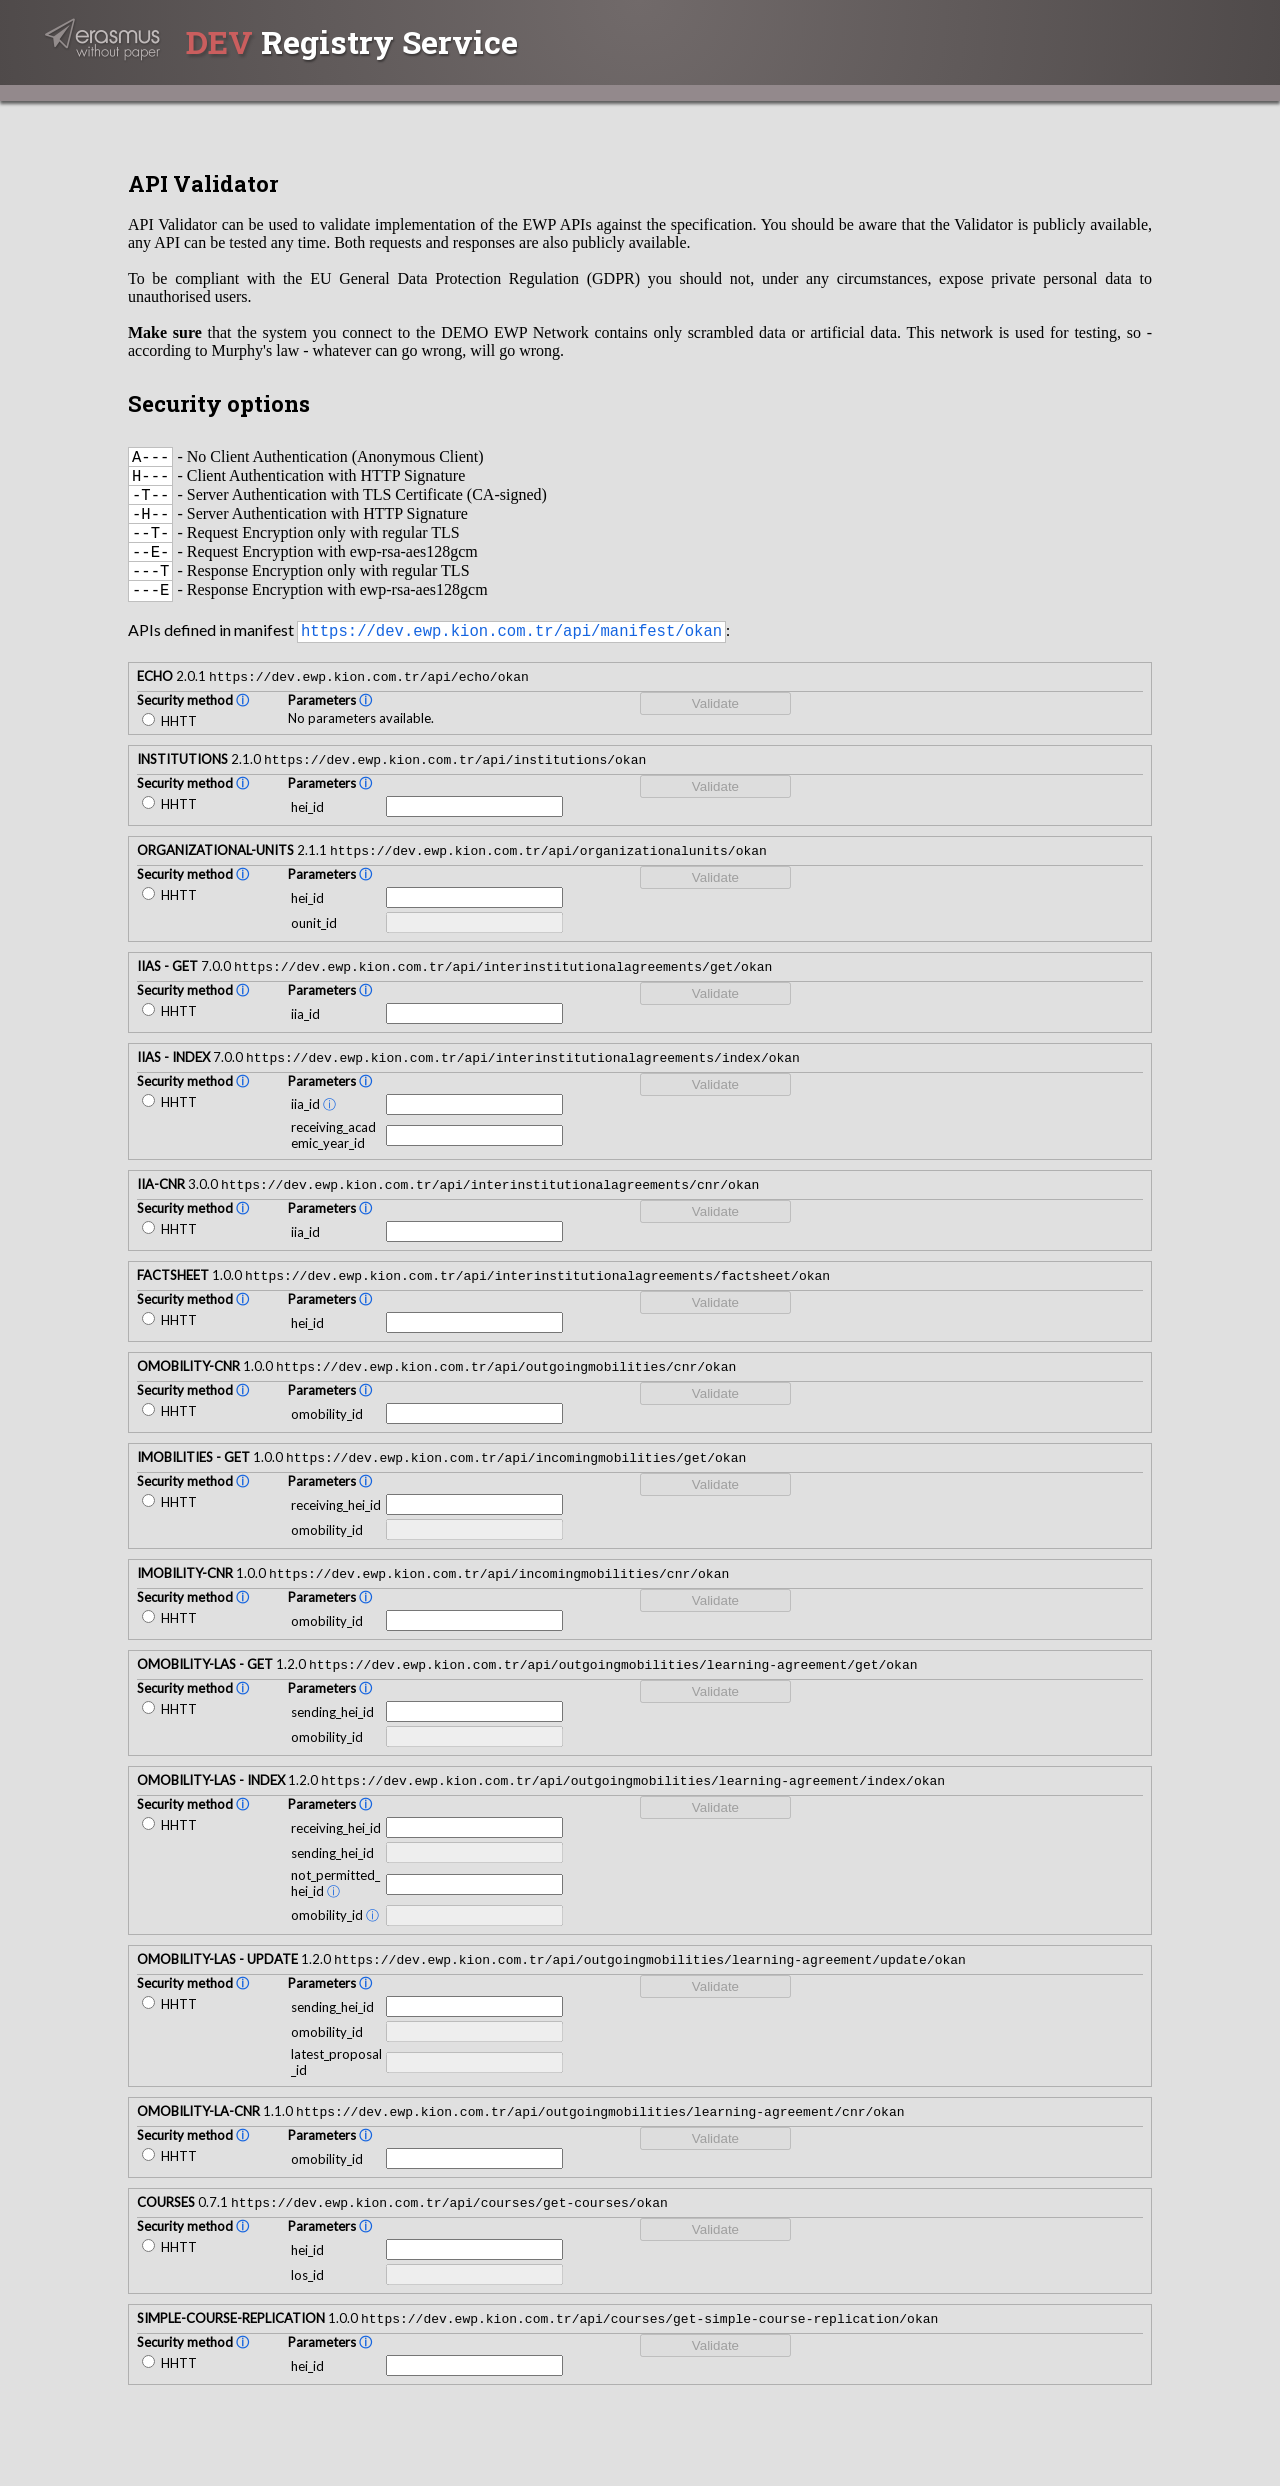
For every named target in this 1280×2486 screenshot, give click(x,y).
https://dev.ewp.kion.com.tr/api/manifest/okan (511, 655)
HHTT (169, 747)
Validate (715, 729)
